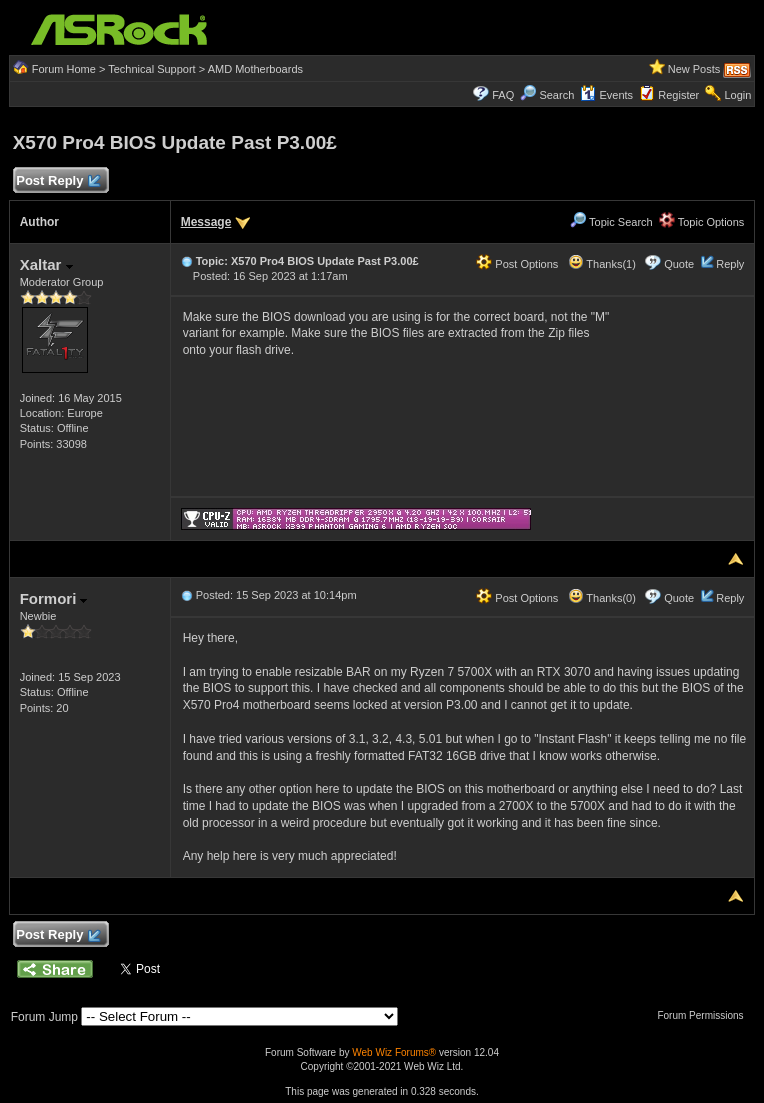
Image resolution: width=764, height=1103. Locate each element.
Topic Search (611, 222)
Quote (679, 264)
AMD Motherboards (255, 69)
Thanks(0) (602, 598)
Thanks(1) (602, 264)
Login (737, 95)
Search (556, 95)
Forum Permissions (705, 1015)
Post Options (517, 264)
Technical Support (151, 69)
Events (606, 95)
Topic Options (702, 222)
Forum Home (64, 69)
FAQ (503, 95)
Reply (730, 264)
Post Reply (58, 181)
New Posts (694, 69)
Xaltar (46, 264)
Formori (54, 598)
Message (206, 222)
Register (678, 95)
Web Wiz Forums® (394, 1052)
